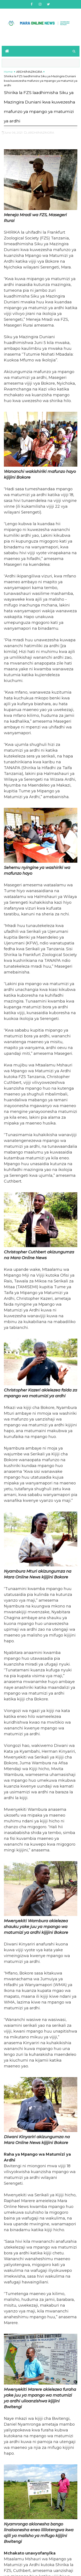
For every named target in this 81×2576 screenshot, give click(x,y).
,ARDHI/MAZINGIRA (40, 132)
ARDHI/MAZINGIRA (29, 71)
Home (8, 71)
